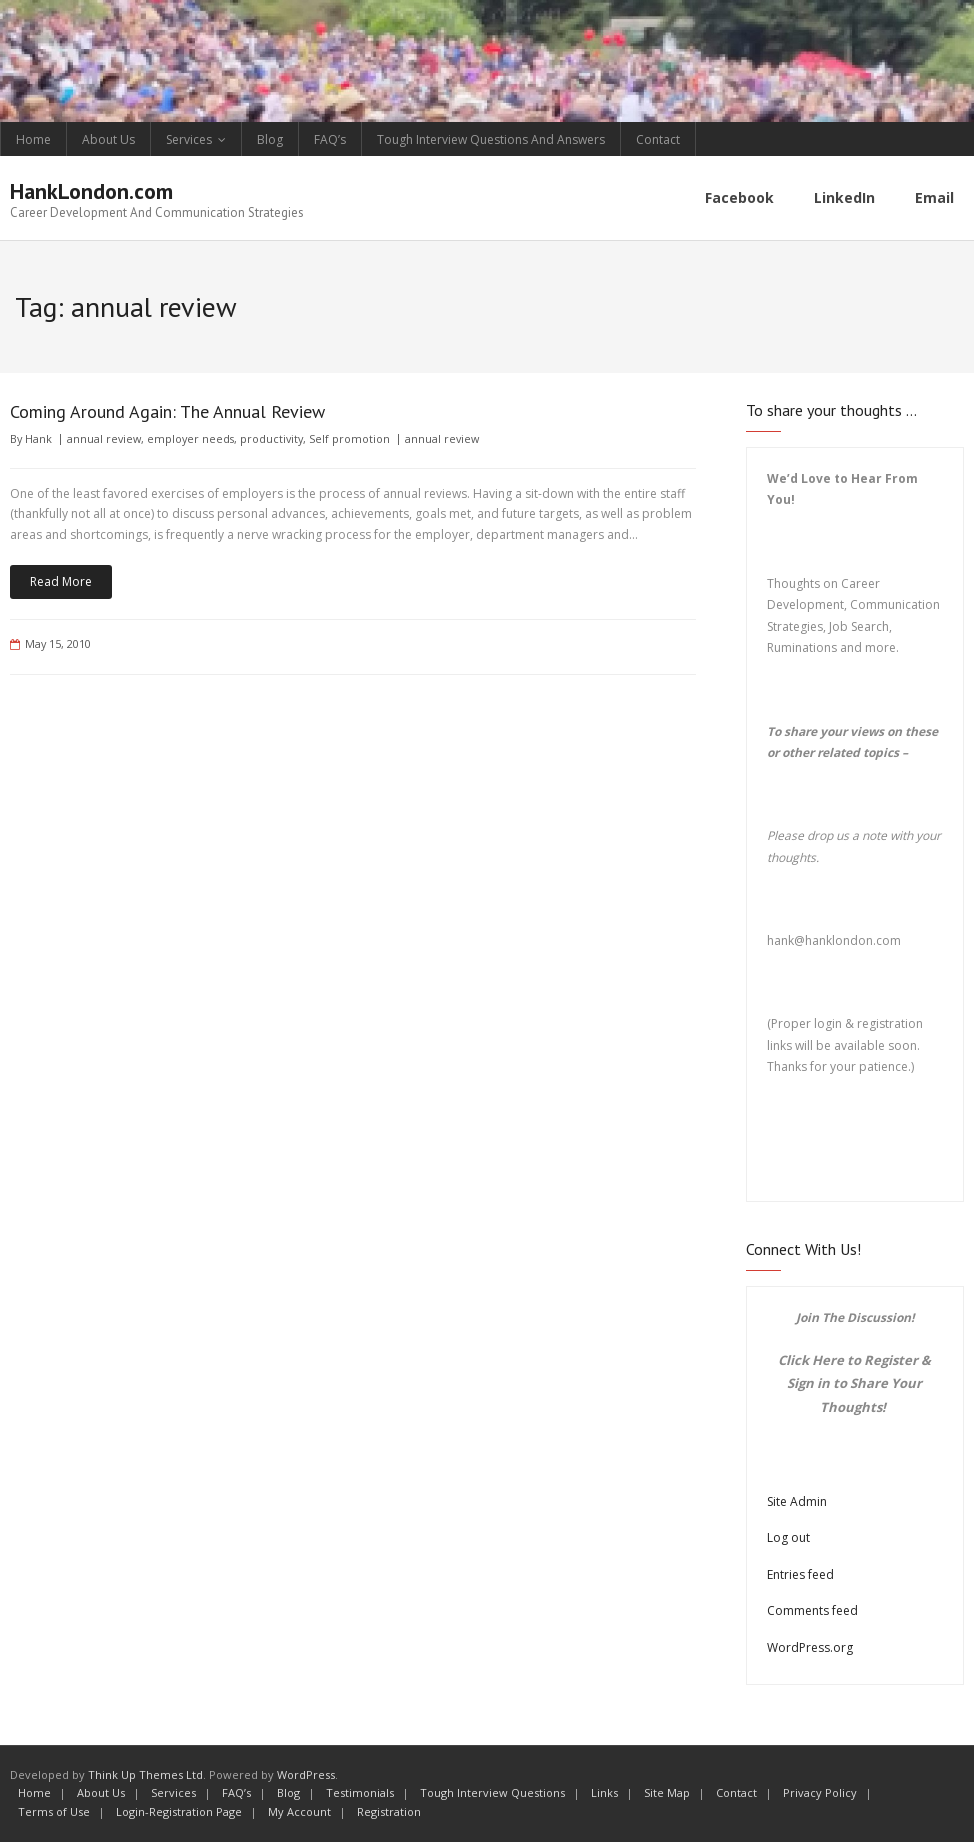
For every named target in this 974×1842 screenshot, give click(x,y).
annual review (104, 438)
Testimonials (360, 1792)
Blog (270, 139)
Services (189, 139)
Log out (788, 1537)
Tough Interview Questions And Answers (491, 139)
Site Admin (797, 1501)
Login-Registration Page (179, 1811)
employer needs (190, 438)
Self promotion (349, 438)
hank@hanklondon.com (834, 940)
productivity (271, 438)
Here (828, 1360)
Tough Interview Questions (492, 1792)
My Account (299, 1811)
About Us (108, 139)
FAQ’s (330, 139)
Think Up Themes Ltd (145, 1774)
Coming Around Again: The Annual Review (167, 411)
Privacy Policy (820, 1792)
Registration (389, 1811)
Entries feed (800, 1574)
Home (33, 139)
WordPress (306, 1774)
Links (604, 1792)
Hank (38, 438)
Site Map (667, 1792)
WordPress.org (810, 1647)
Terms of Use (54, 1811)
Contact (658, 139)
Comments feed (812, 1610)
